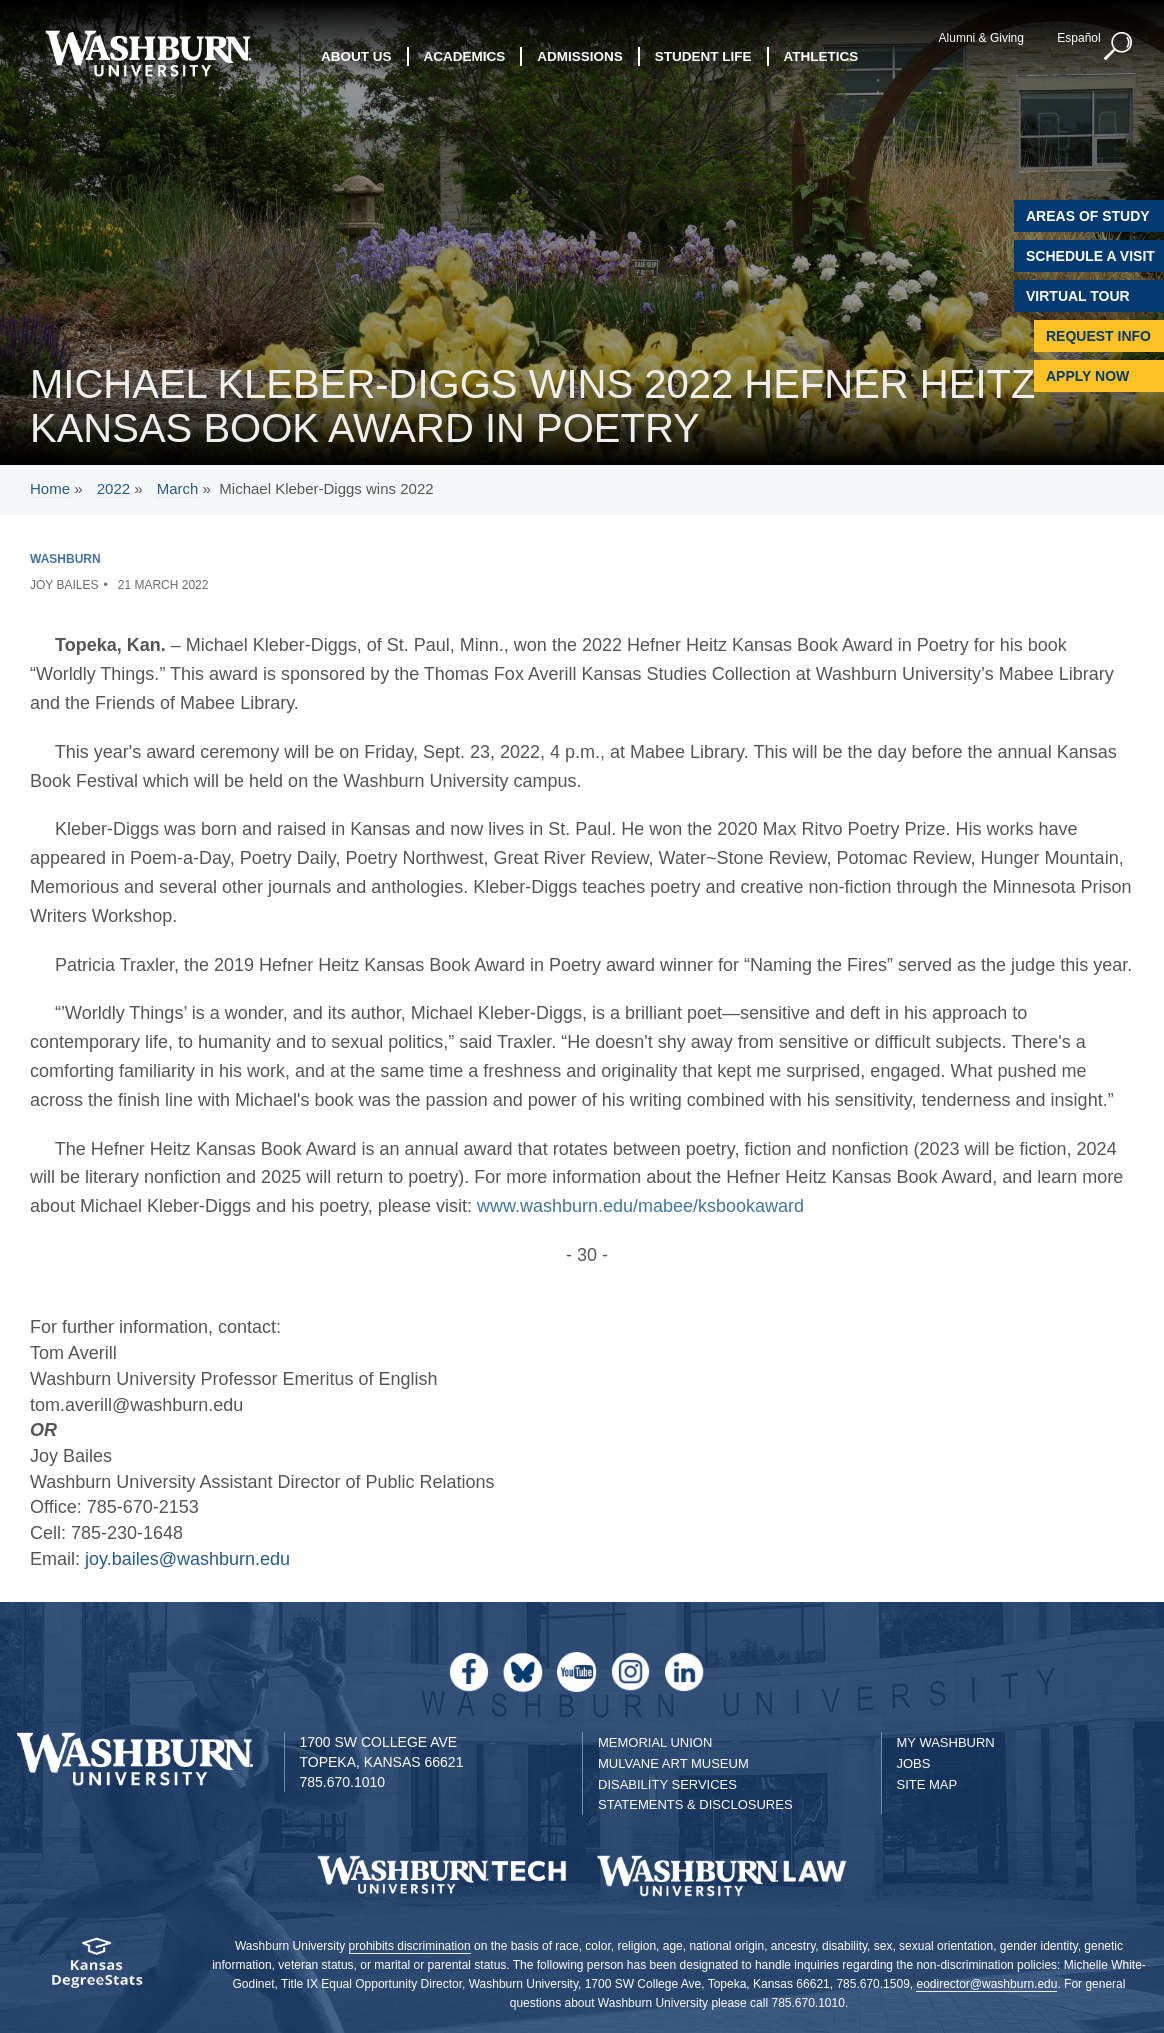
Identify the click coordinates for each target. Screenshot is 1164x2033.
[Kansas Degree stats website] (97, 1969)
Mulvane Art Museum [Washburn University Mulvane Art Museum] (673, 1763)
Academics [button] (465, 56)
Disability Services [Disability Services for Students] (667, 1784)
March (178, 488)
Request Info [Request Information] (1098, 336)
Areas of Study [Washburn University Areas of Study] (1088, 216)
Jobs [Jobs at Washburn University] (914, 1763)
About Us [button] (356, 56)
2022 (113, 488)
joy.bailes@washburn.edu (187, 1559)
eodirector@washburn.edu (986, 1984)
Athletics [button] (821, 56)
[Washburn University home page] (148, 53)
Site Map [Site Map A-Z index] (927, 1784)
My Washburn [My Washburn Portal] (946, 1742)
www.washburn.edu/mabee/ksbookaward (640, 1206)
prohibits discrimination (410, 1946)
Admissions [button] (580, 56)
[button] (1119, 47)
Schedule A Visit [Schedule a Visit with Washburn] (1090, 256)
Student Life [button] (703, 56)
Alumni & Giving (981, 38)
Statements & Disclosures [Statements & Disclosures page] (695, 1804)
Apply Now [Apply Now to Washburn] (1087, 376)
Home (50, 488)
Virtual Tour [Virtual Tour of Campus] (1078, 296)
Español (1078, 38)
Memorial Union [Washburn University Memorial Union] (655, 1742)
